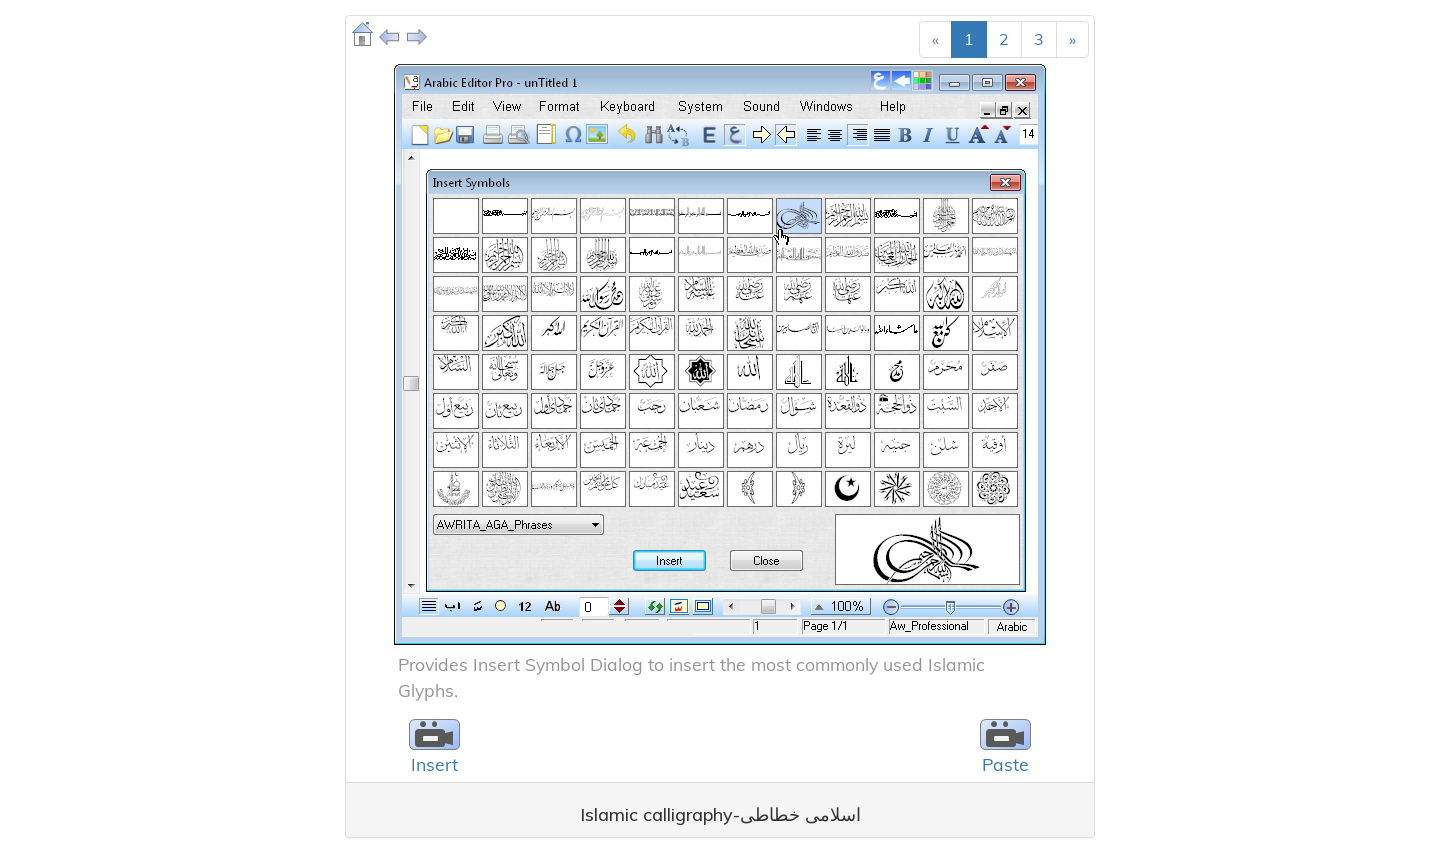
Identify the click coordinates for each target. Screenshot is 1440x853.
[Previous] (935, 39)
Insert (434, 764)
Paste (1005, 764)
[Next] (1072, 39)
